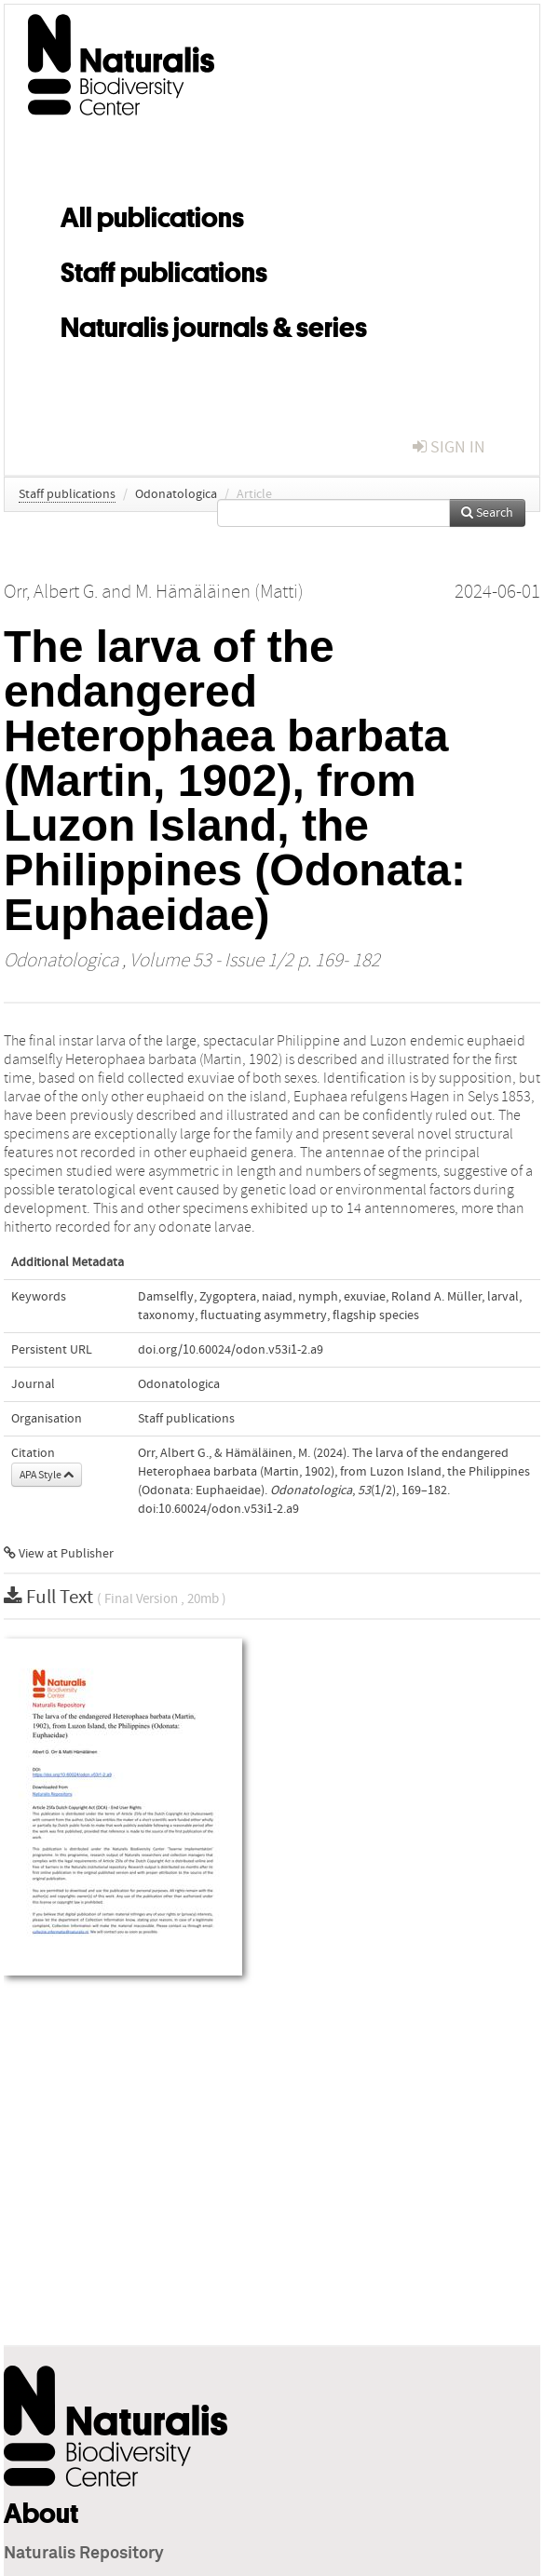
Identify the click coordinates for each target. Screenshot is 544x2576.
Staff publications (164, 269)
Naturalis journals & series (214, 324)
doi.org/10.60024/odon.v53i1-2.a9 (230, 1349)
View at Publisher (59, 1553)
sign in (449, 447)
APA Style (47, 1474)
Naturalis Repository (84, 2553)
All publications (152, 214)
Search (487, 513)
